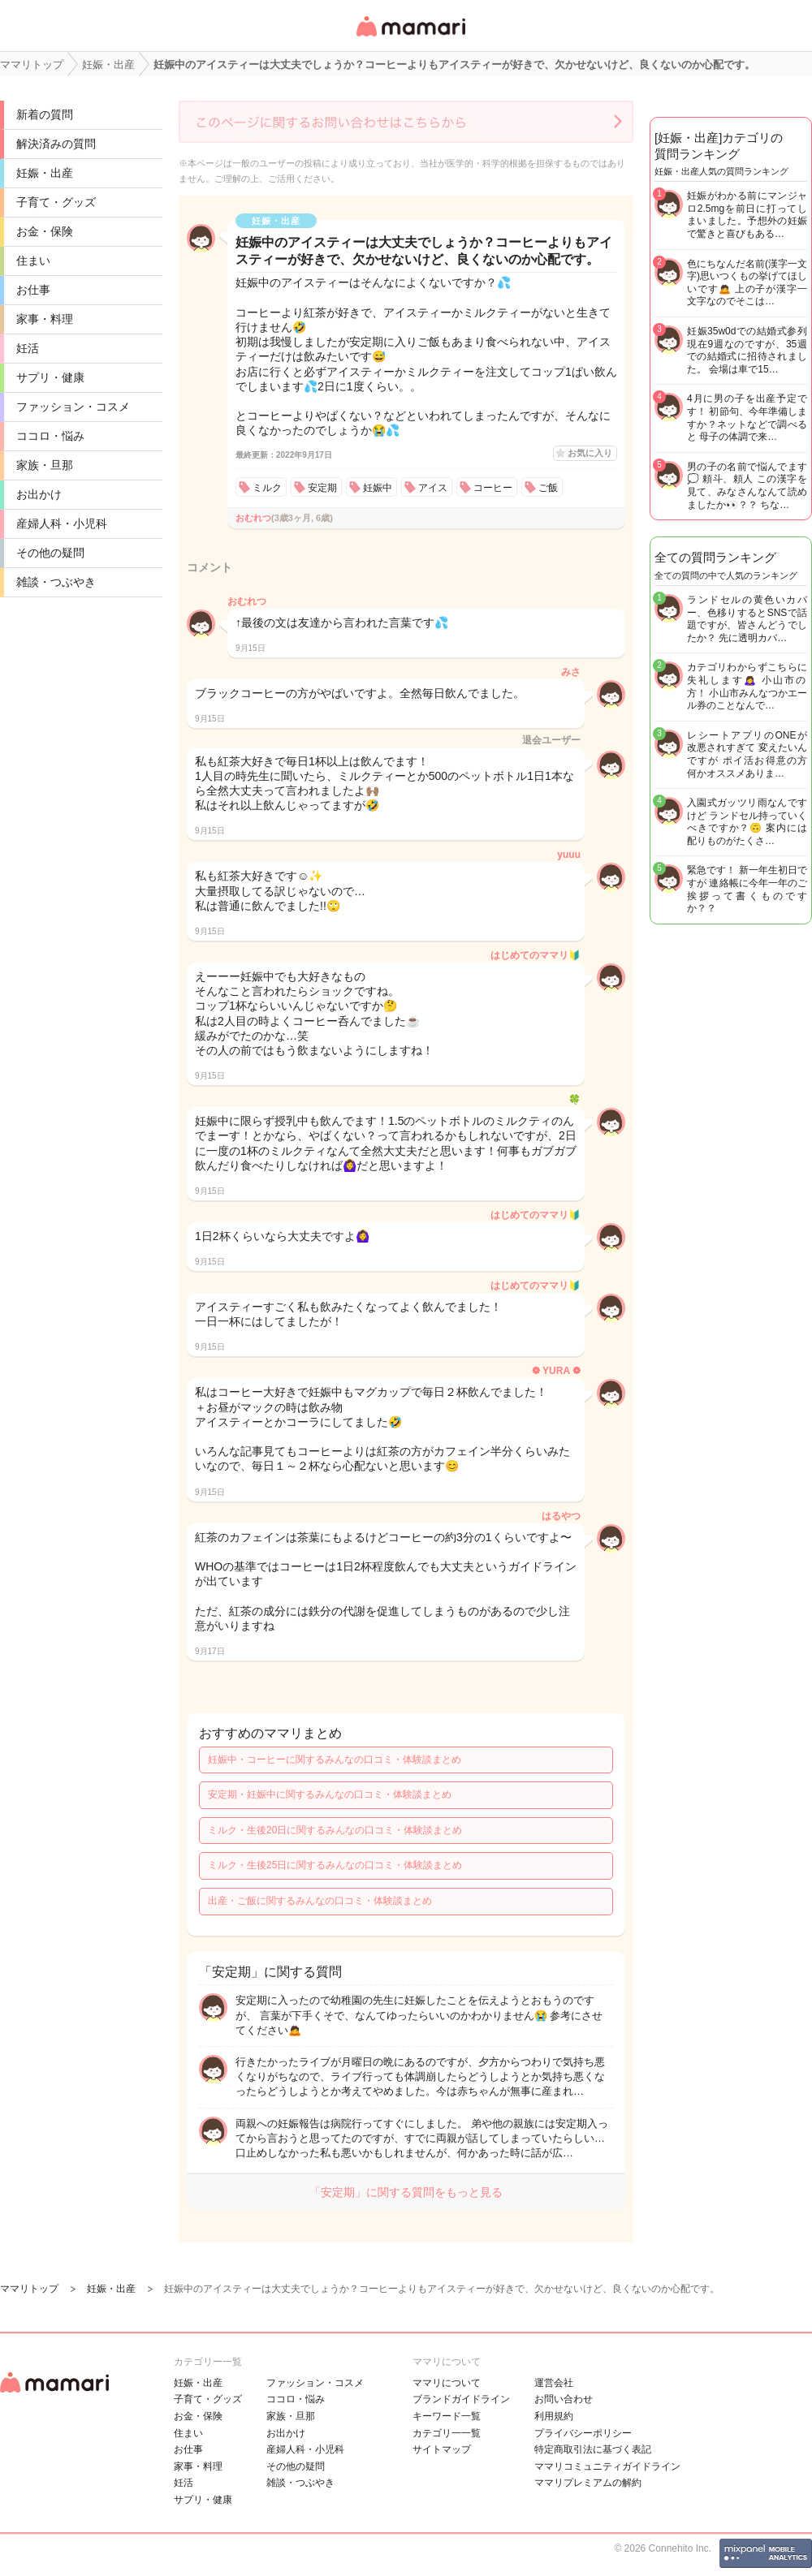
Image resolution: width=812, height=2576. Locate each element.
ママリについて (446, 2383)
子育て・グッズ (56, 202)
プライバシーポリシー (583, 2433)
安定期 (322, 487)
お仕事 (33, 289)
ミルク (267, 487)
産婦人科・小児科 (61, 523)
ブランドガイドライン (461, 2399)
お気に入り (590, 453)
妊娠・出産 (44, 172)
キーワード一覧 (446, 2416)
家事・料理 (44, 318)
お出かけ (39, 494)
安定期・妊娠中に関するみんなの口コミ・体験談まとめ (329, 1794)
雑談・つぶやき (56, 581)
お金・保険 (44, 231)
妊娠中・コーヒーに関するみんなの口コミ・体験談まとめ (334, 1759)
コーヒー (492, 487)
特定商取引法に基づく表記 (592, 2449)
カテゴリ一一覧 (446, 2433)
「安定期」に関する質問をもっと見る (406, 2192)
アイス (432, 487)
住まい (33, 260)
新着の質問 (44, 114)
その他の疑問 (50, 552)
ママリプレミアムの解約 (587, 2482)
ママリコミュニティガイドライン (607, 2466)
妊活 (27, 348)
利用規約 (553, 2416)
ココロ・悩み (50, 435)
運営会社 (553, 2383)
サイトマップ (441, 2449)
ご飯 (548, 487)
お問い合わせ (563, 2399)
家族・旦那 (44, 465)
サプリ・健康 (50, 377)
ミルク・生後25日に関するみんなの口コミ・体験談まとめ (335, 1865)
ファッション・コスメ (73, 406)
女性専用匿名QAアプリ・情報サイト (410, 37)
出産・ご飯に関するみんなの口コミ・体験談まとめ (320, 1900)
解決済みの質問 (56, 143)
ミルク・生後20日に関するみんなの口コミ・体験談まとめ (335, 1830)
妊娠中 (377, 487)
